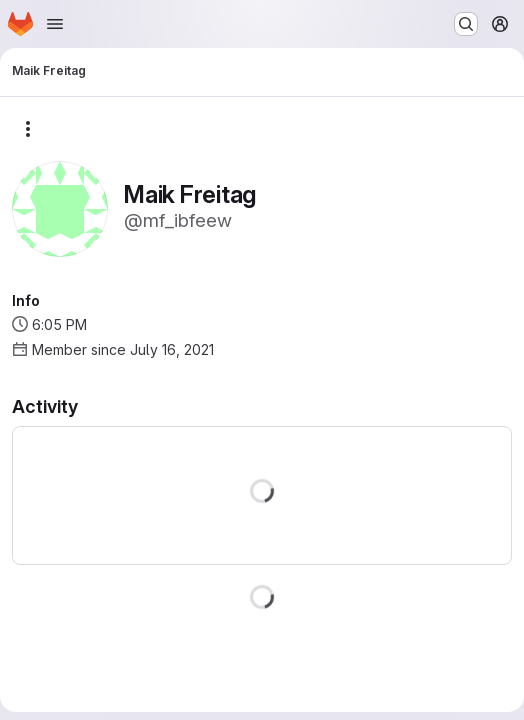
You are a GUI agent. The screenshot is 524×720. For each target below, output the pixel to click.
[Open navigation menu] (55, 24)
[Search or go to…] (466, 24)
